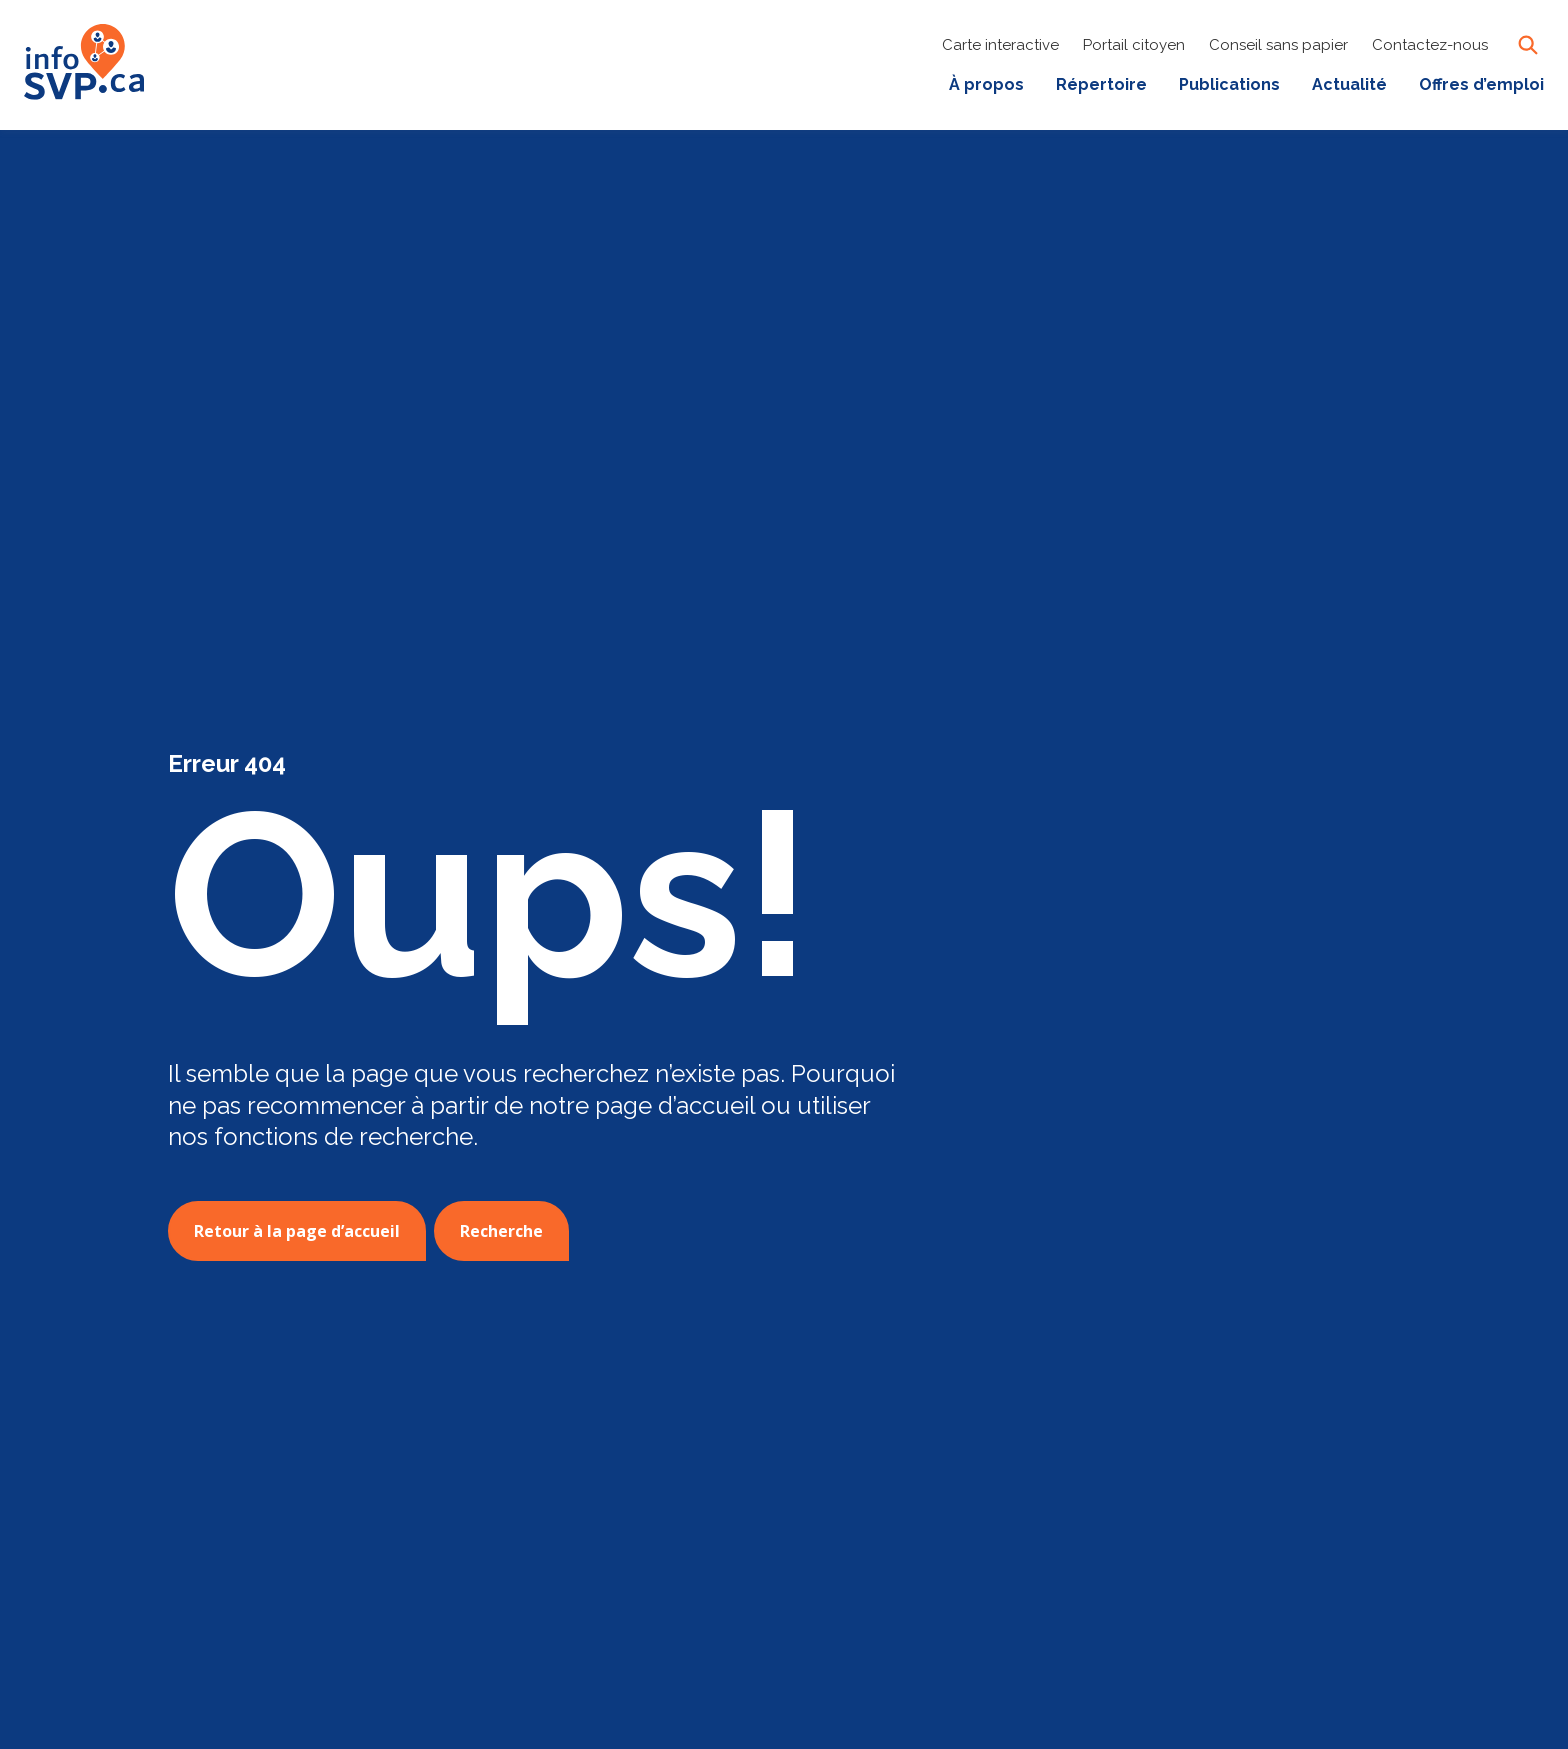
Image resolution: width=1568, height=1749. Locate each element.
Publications (1229, 84)
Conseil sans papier (1278, 45)
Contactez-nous (1430, 45)
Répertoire (1101, 84)
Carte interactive (1000, 45)
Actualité (1349, 84)
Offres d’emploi (1481, 84)
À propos (986, 84)
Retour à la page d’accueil (297, 1231)
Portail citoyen (1134, 45)
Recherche (501, 1231)
